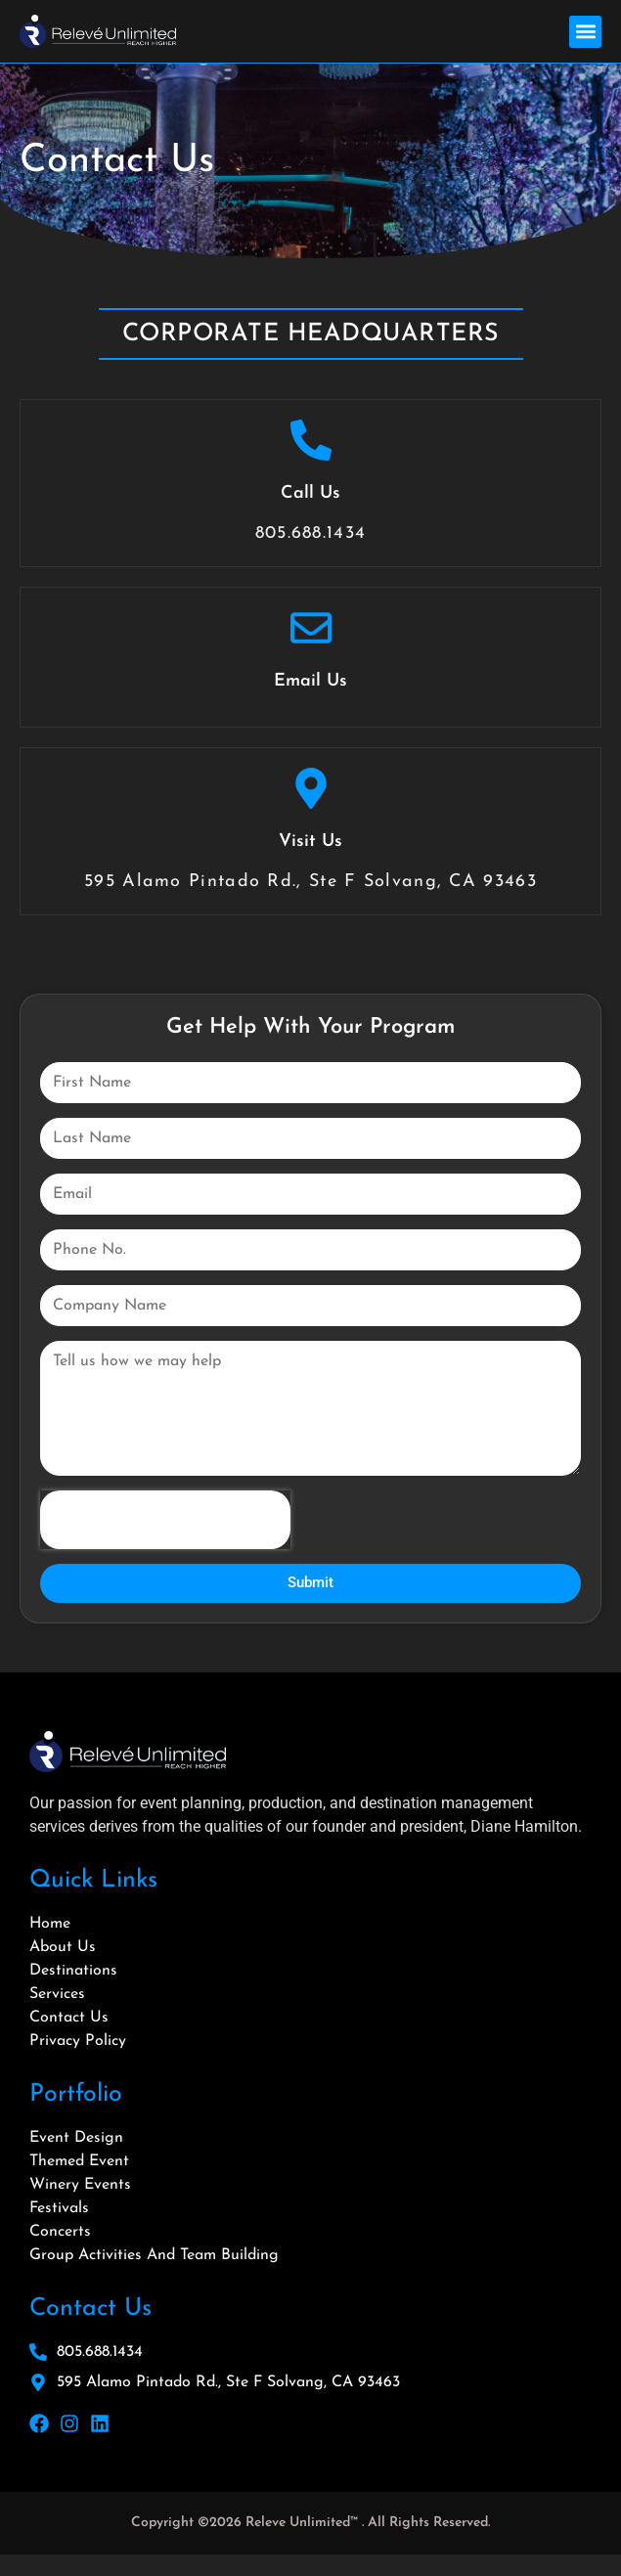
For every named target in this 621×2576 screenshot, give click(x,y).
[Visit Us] (311, 788)
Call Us (310, 493)
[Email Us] (311, 627)
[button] (585, 32)
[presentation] (165, 1519)
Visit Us (310, 841)
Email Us (310, 681)
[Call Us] (311, 440)
